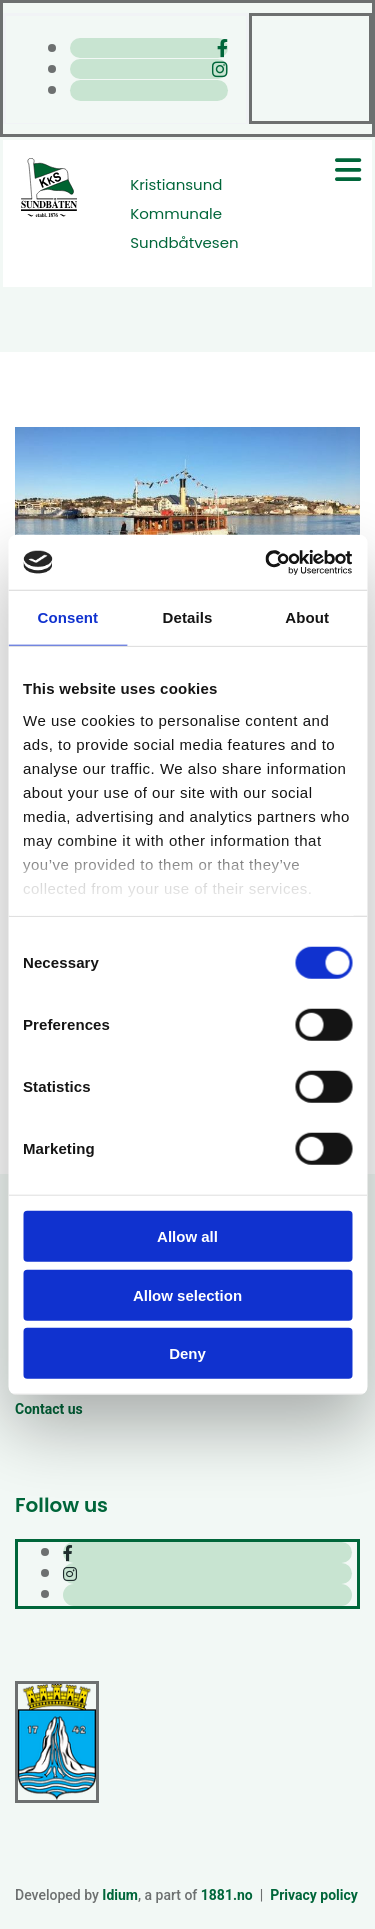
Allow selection (187, 1294)
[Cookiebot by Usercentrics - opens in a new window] (267, 562)
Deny (187, 1353)
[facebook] (222, 48)
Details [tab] (188, 617)
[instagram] (220, 69)
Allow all (187, 1236)
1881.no (227, 1895)
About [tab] (307, 617)
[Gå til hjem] (49, 214)
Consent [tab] (67, 617)
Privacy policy (314, 1895)
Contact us (49, 1409)
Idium (120, 1895)
